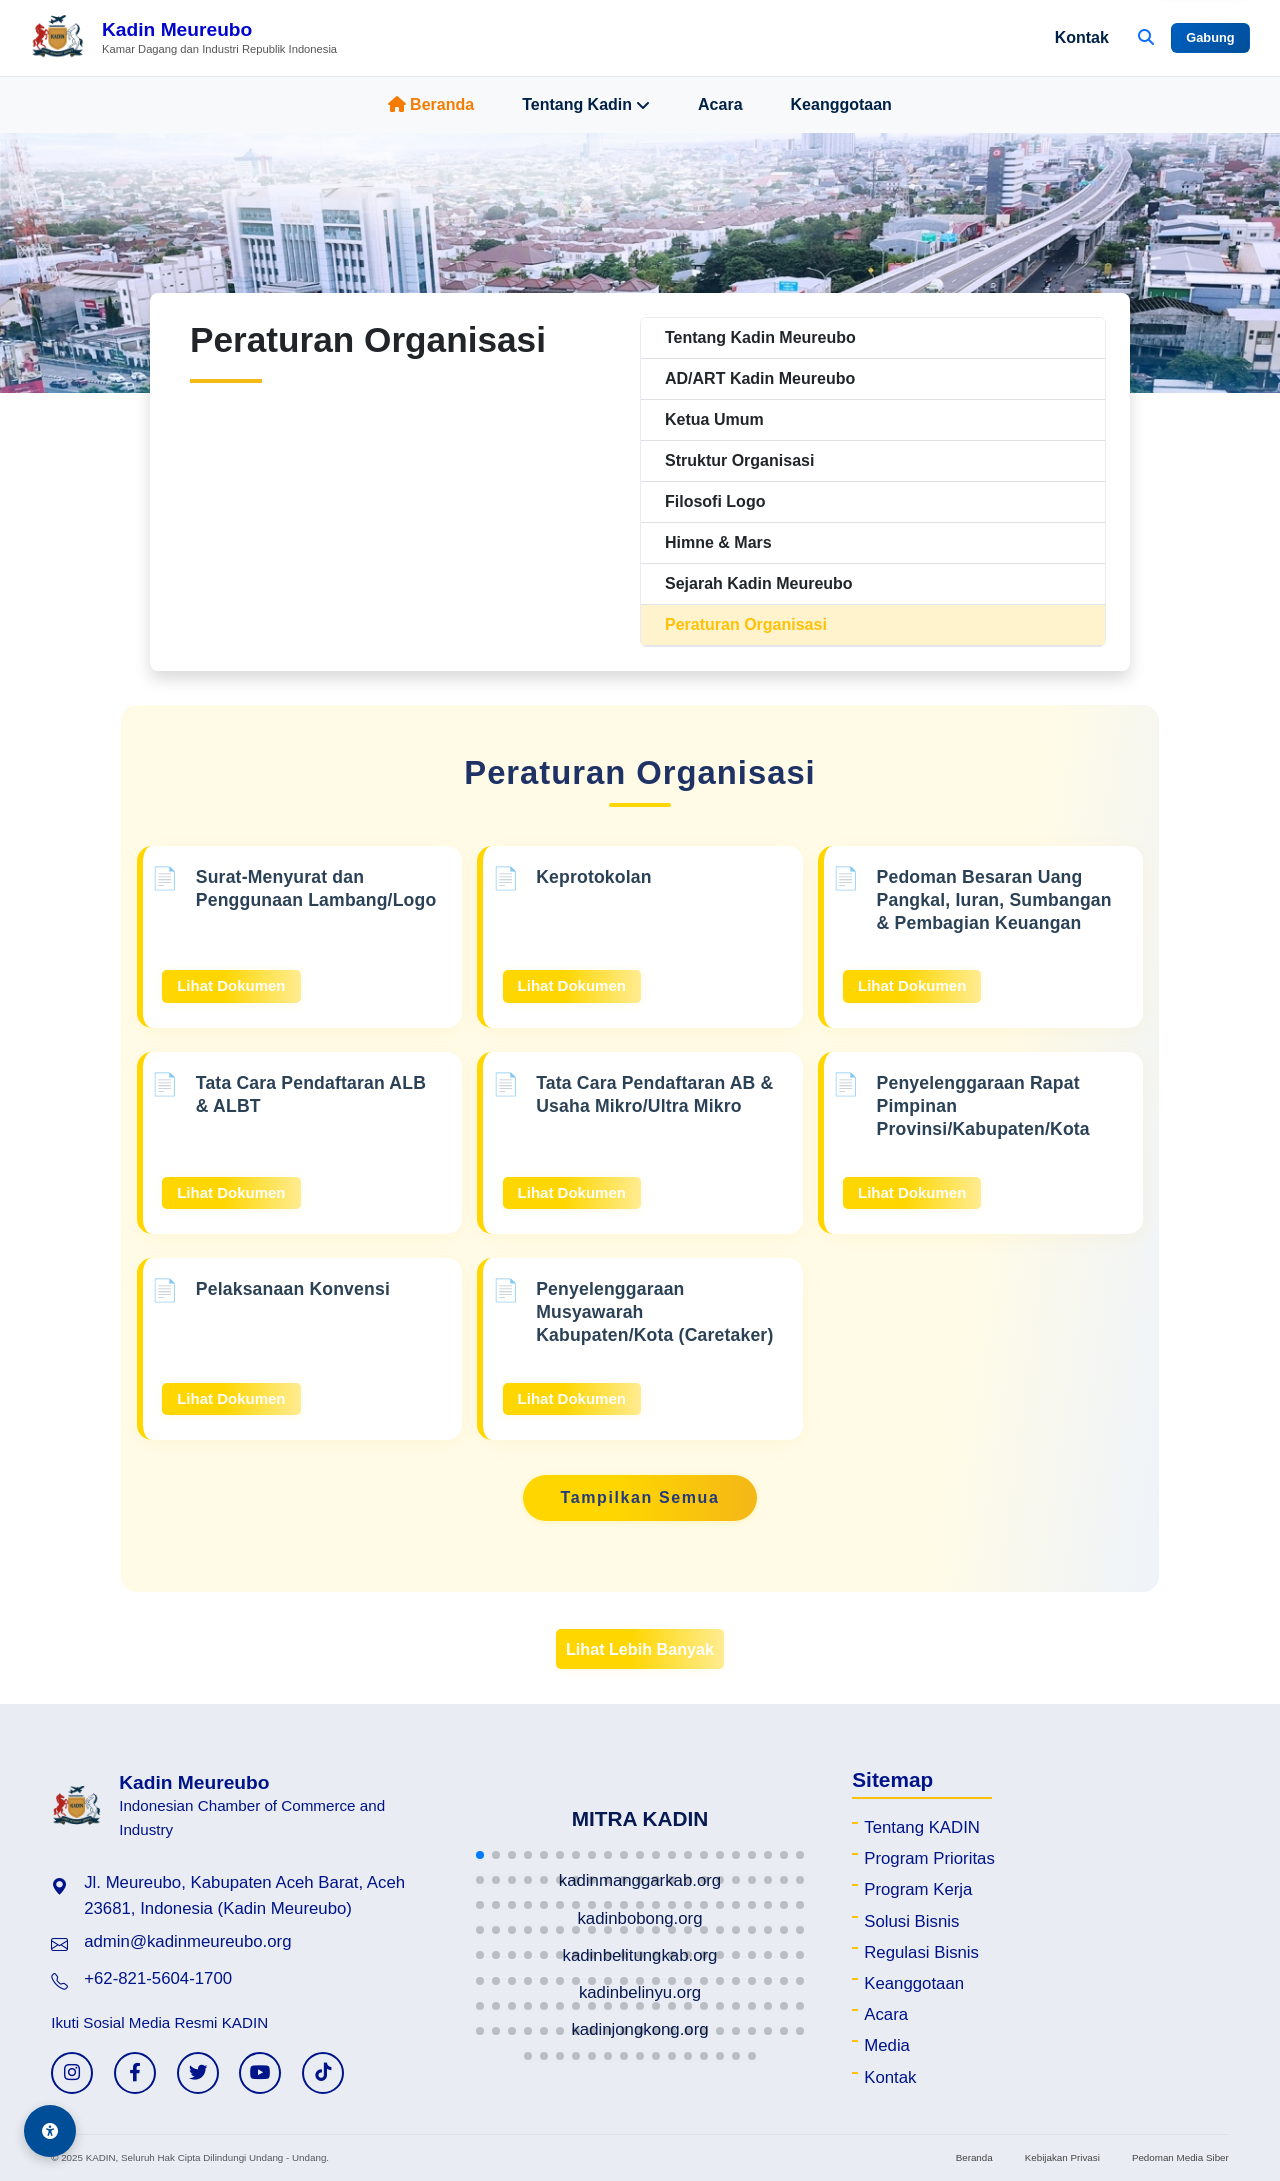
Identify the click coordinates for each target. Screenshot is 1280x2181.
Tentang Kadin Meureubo (760, 337)
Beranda (431, 104)
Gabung (1210, 37)
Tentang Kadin (586, 105)
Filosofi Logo (715, 501)
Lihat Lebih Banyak (640, 1649)
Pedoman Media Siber (1180, 2157)
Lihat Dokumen (231, 985)
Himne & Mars (718, 542)
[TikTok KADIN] (323, 2073)
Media (887, 2045)
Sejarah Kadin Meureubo (759, 583)
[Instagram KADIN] (72, 2073)
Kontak (1082, 37)
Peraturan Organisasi (746, 624)
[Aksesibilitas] (50, 2131)
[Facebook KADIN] (135, 2073)
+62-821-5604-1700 (158, 1978)
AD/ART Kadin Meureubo (760, 378)
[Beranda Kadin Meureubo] (183, 38)
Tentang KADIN (922, 1827)
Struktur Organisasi (739, 460)
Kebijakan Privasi (1062, 2157)
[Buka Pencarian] (1146, 38)
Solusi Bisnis (911, 1921)
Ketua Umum (714, 419)
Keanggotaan (841, 104)
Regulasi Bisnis (921, 1952)
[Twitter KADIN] (198, 2073)
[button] (480, 1855)
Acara (720, 104)
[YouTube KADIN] (260, 2073)
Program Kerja (918, 1889)
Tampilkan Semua (640, 1497)
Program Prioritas (929, 1858)
